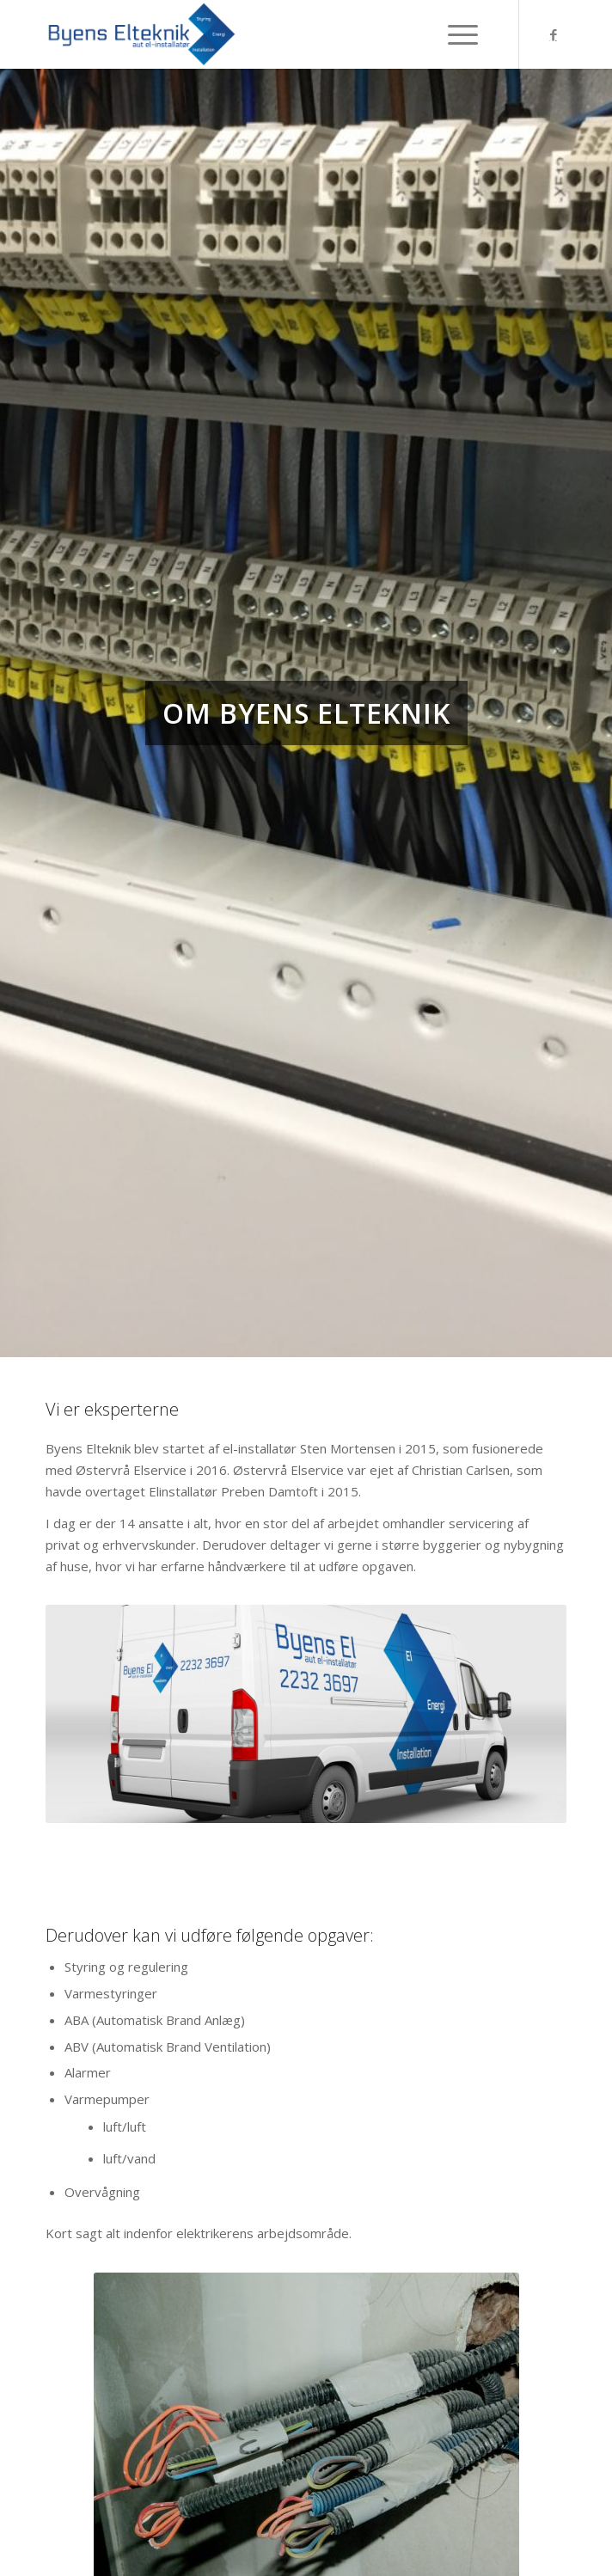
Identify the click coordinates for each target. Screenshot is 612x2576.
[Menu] (472, 34)
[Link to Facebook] (553, 34)
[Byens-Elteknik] (254, 34)
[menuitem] (472, 34)
